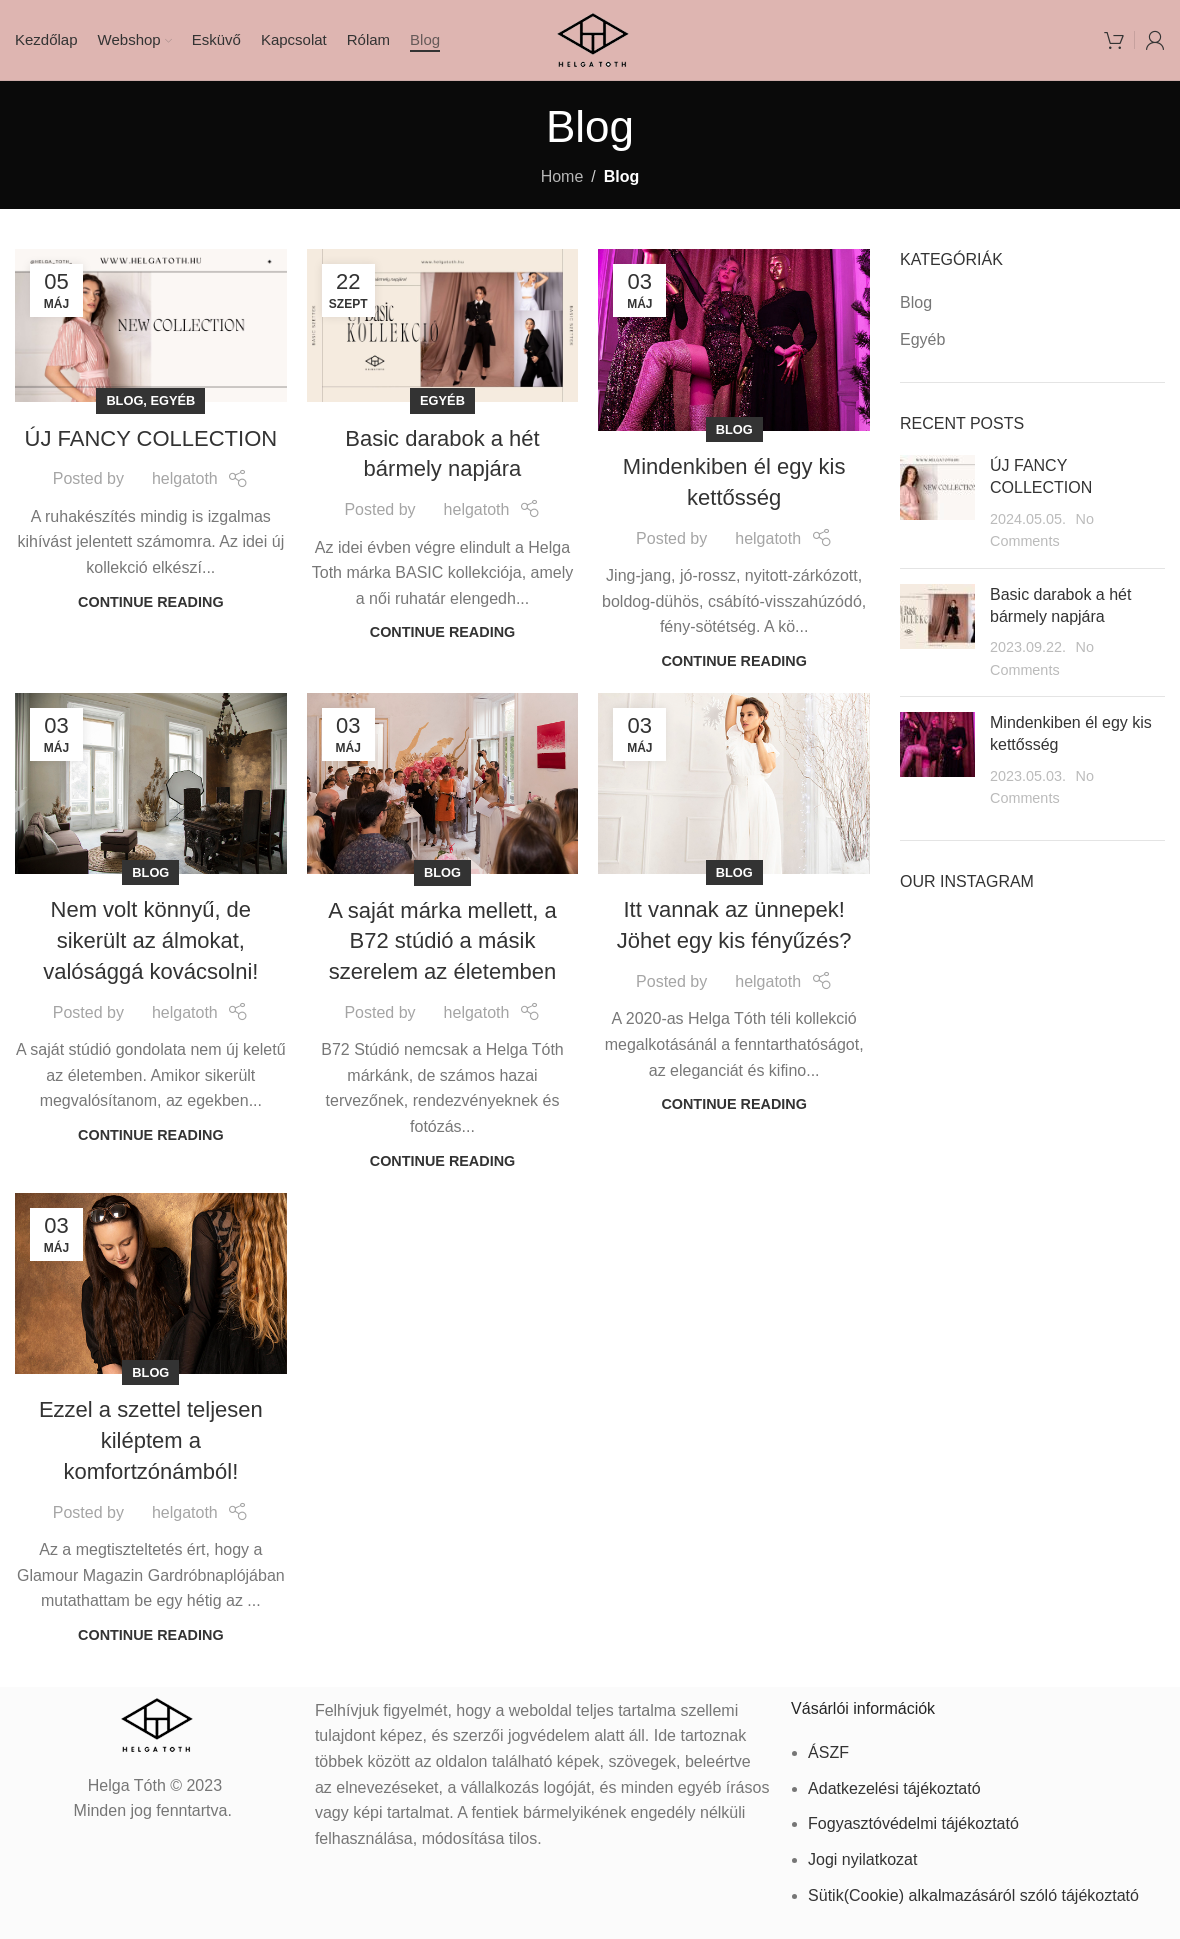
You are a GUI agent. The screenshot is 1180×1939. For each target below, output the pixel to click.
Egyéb (172, 400)
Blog (124, 400)
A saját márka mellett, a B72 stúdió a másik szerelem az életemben (442, 941)
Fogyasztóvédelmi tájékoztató (913, 1823)
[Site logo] (590, 38)
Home (562, 176)
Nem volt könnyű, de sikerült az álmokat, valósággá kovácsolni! (150, 940)
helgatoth (185, 478)
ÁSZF (828, 1752)
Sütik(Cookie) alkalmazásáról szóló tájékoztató (973, 1895)
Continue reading (151, 602)
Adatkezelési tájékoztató (894, 1788)
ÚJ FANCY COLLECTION (151, 438)
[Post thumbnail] (937, 504)
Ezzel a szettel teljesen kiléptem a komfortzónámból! (151, 1440)
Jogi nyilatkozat (862, 1859)
